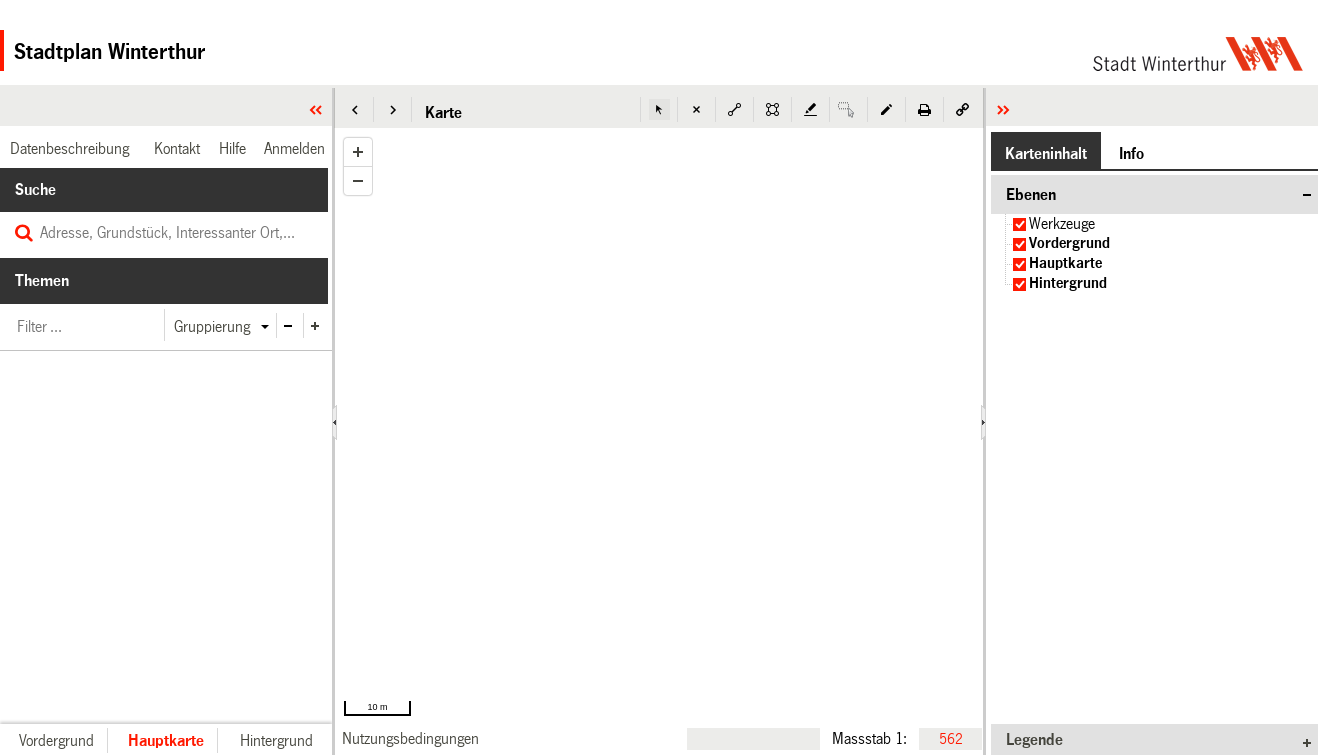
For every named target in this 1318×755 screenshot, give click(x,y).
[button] (355, 109)
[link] (410, 738)
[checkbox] (1019, 224)
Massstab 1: (869, 738)
